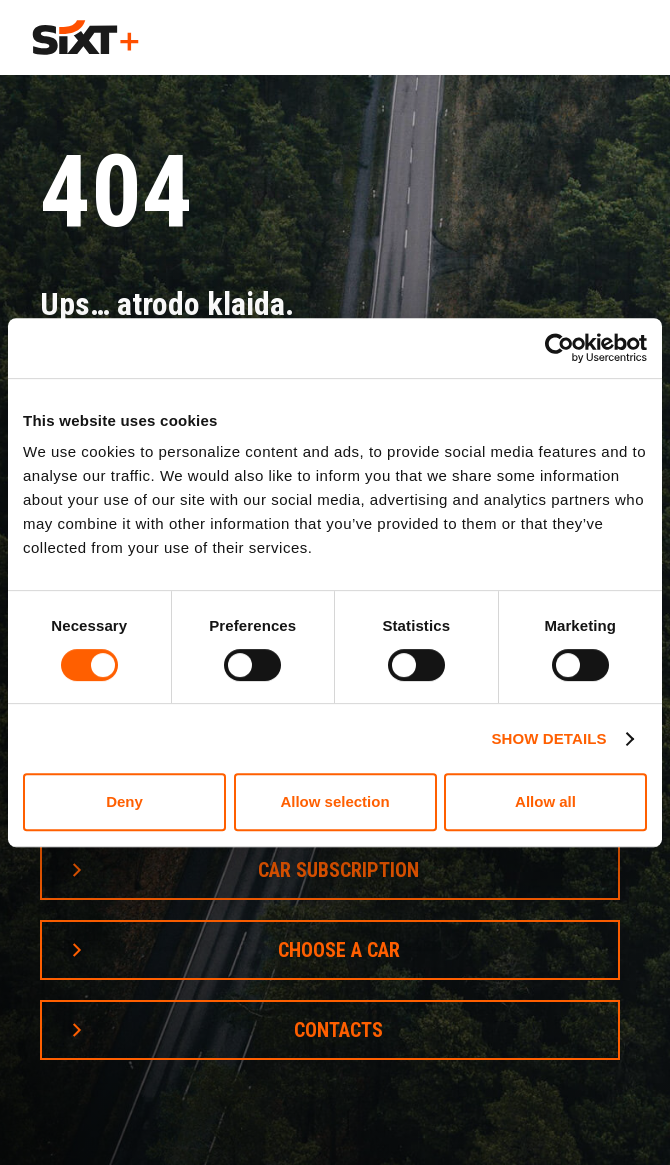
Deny (124, 801)
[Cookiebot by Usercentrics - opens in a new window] (559, 348)
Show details (548, 738)
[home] (85, 37)
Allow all (545, 801)
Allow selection (334, 801)
